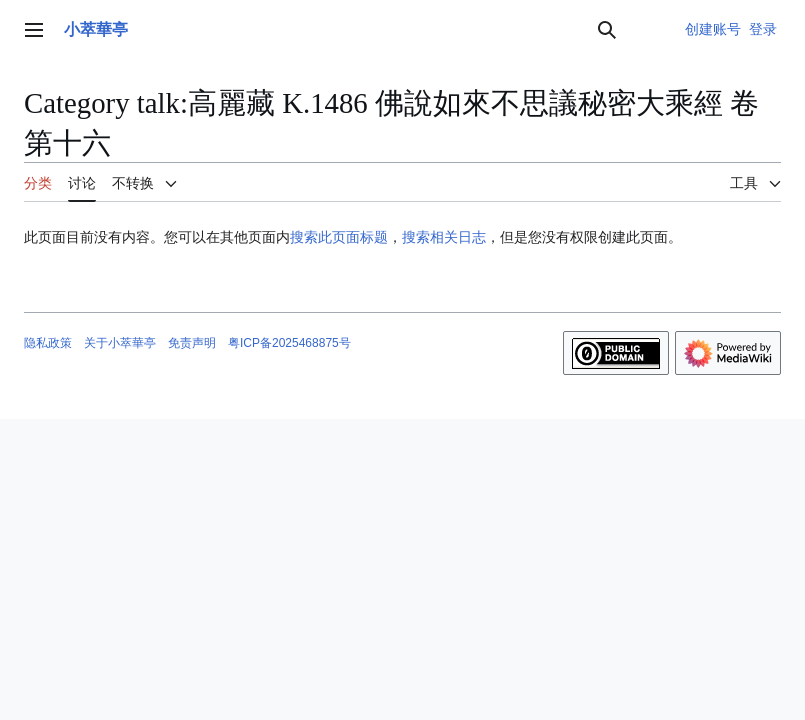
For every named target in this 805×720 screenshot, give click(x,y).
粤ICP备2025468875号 (289, 343)
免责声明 (192, 343)
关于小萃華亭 (120, 343)
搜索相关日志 (444, 237)
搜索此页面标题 (339, 237)
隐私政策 (48, 343)
